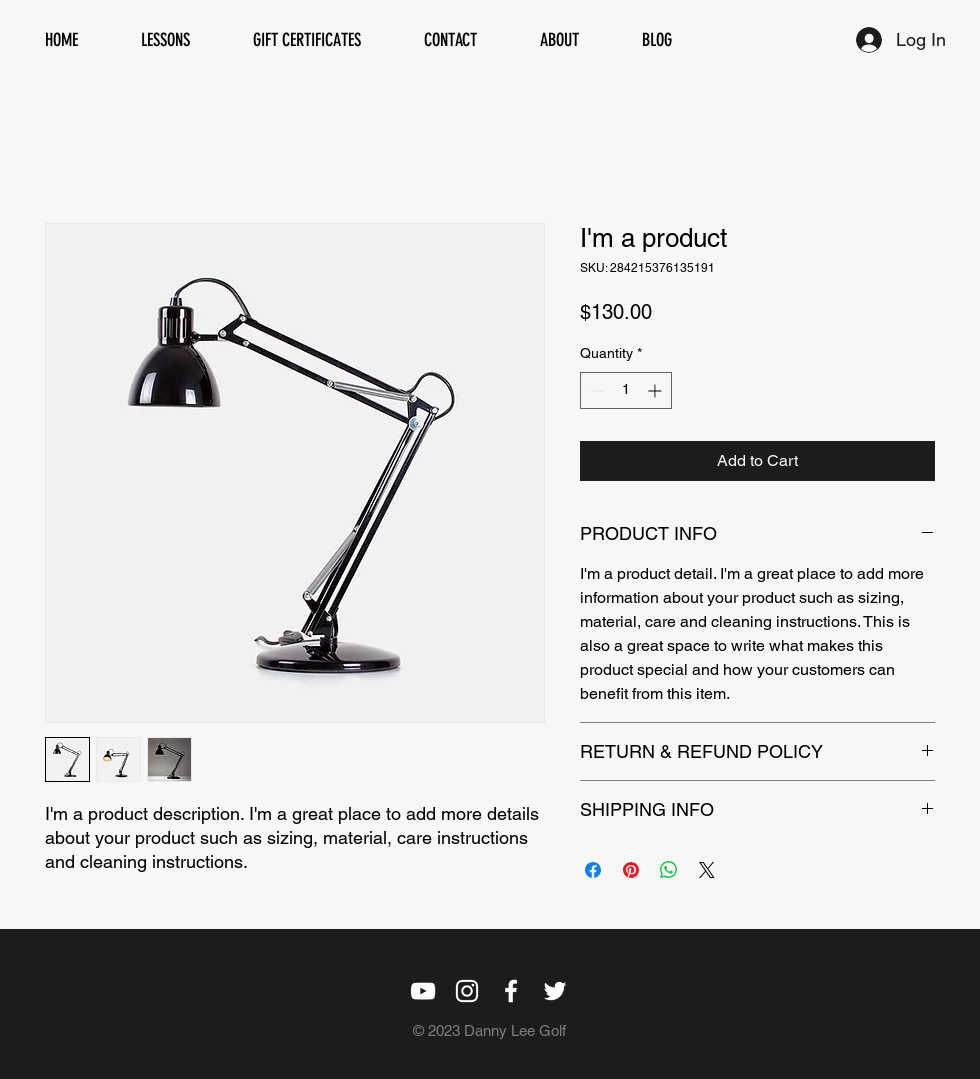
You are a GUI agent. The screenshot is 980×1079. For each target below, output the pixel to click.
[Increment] (656, 390)
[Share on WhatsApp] (669, 870)
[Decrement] (595, 390)
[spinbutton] (626, 390)
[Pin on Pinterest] (631, 870)
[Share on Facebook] (593, 870)
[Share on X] (707, 870)
